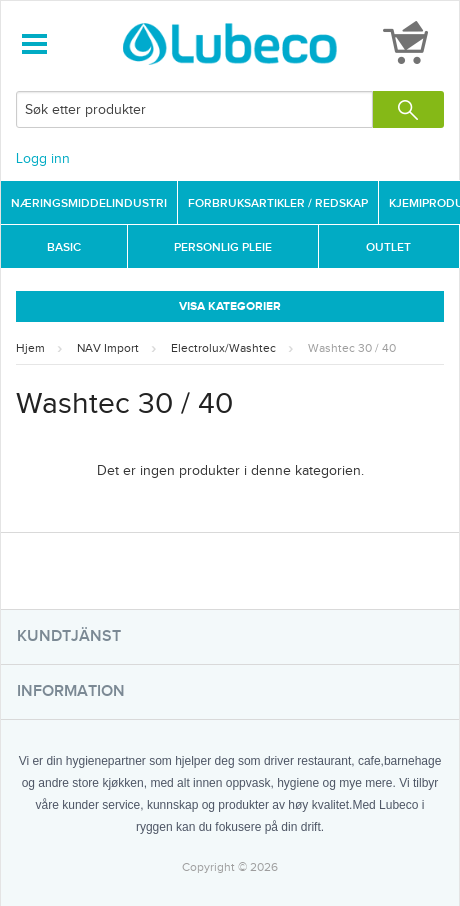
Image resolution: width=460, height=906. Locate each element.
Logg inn (43, 159)
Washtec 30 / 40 (352, 348)
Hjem (30, 348)
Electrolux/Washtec (223, 348)
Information (71, 691)
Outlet (388, 247)
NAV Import (108, 348)
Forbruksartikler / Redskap (278, 203)
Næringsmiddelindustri (89, 203)
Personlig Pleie (223, 247)
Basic (64, 247)
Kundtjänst (69, 636)
